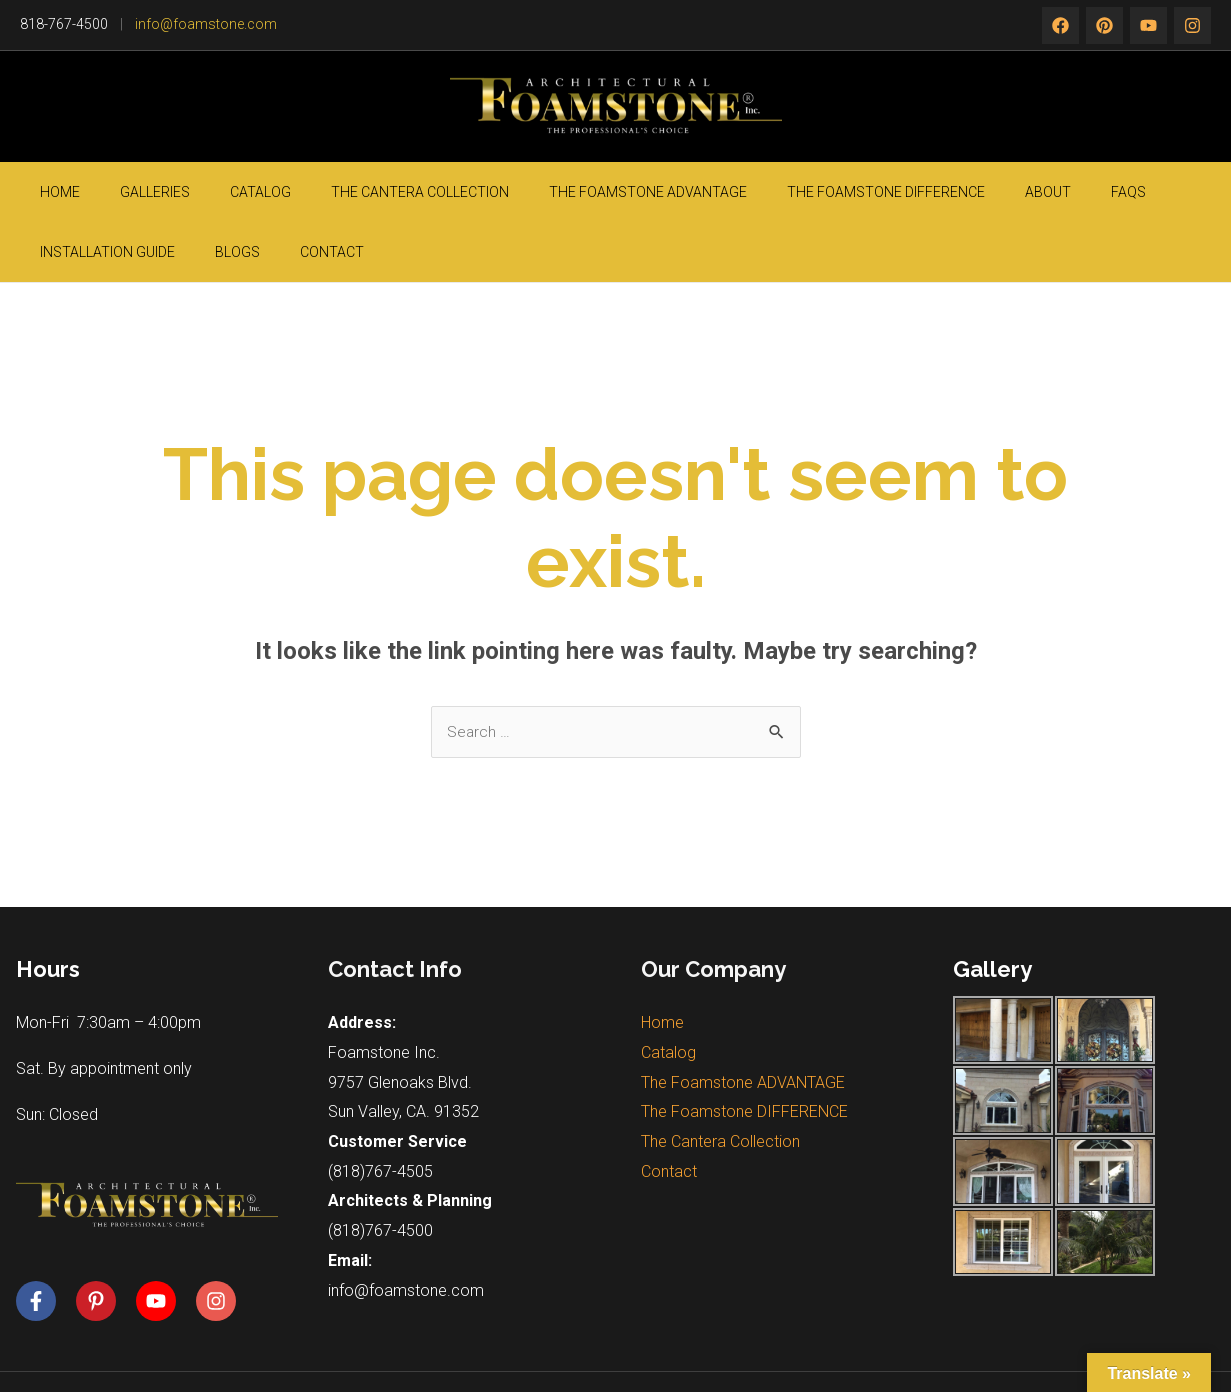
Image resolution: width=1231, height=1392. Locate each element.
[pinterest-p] (104, 1242)
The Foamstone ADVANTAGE (519, 192)
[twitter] (1104, 25)
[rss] (1192, 25)
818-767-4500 (64, 24)
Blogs (1104, 192)
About (859, 192)
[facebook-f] (44, 1242)
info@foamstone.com (206, 24)
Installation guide (1004, 192)
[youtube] (164, 1242)
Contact (1169, 192)
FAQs (909, 192)
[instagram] (1148, 25)
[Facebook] (1060, 25)
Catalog (191, 192)
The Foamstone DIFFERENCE (727, 192)
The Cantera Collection (321, 192)
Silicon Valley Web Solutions (968, 1352)
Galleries (116, 192)
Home (51, 192)
